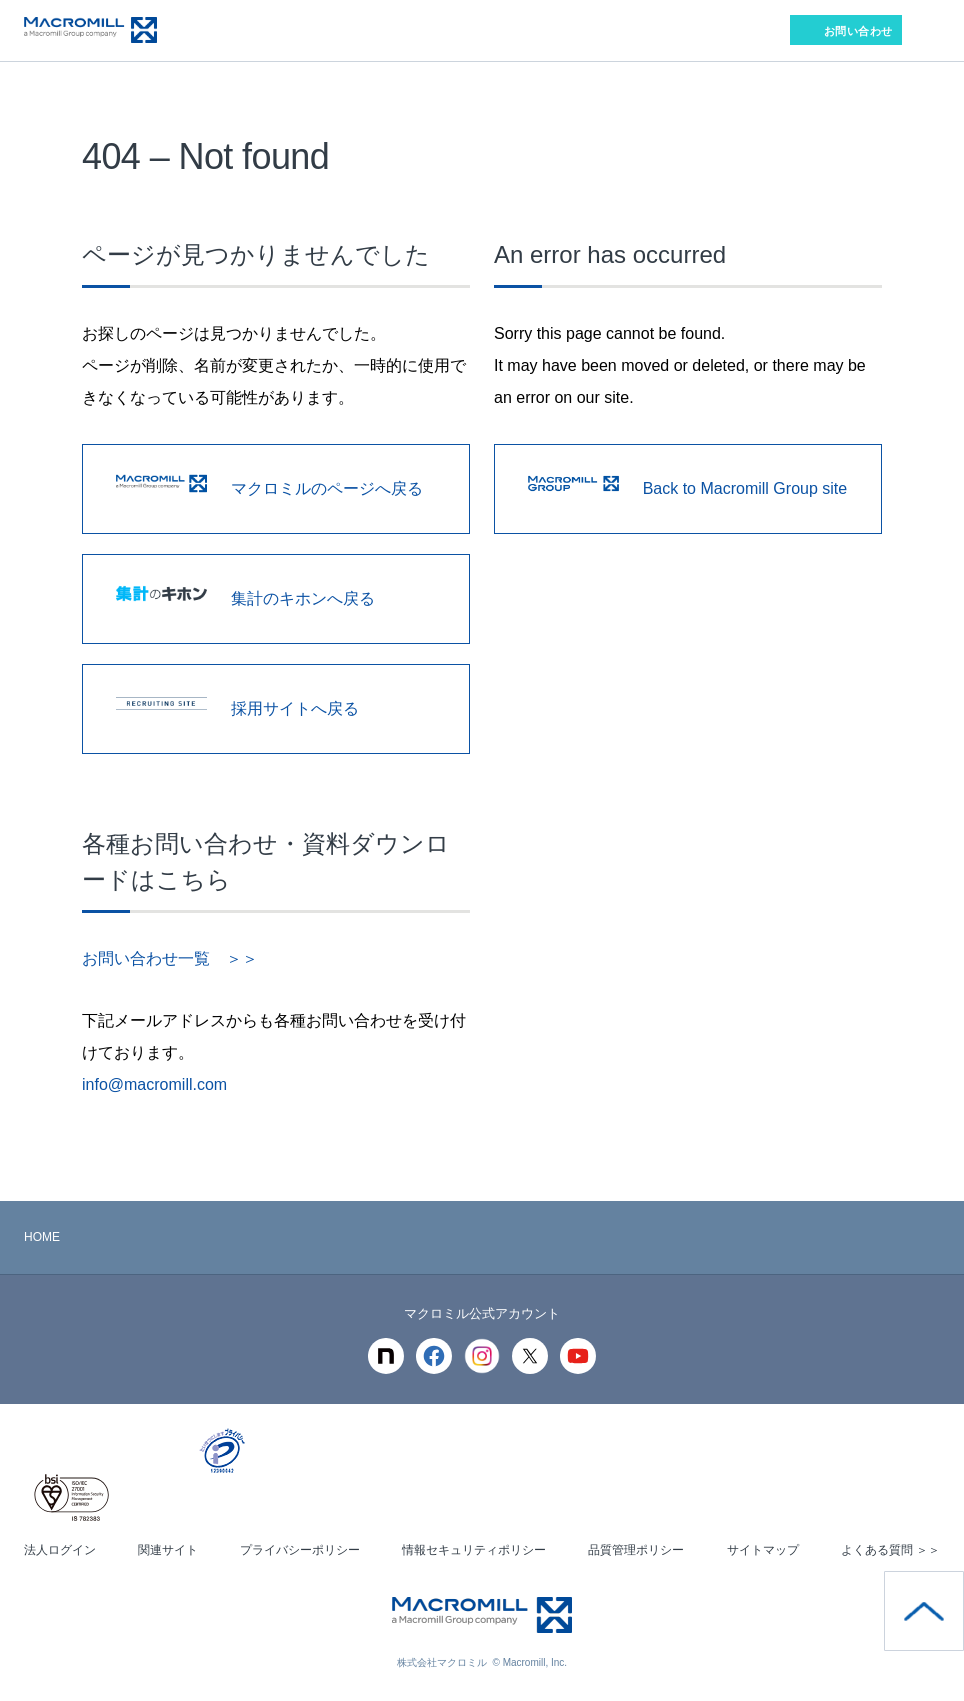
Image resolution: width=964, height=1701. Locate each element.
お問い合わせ (858, 31)
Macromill (90, 30)
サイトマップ (763, 1550)
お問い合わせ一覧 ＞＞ (170, 958)
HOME (42, 1237)
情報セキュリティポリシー (474, 1550)
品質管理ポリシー (636, 1550)
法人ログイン (60, 1550)
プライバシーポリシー (300, 1550)
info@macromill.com (154, 1084)
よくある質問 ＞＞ (890, 1550)
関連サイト (168, 1550)
